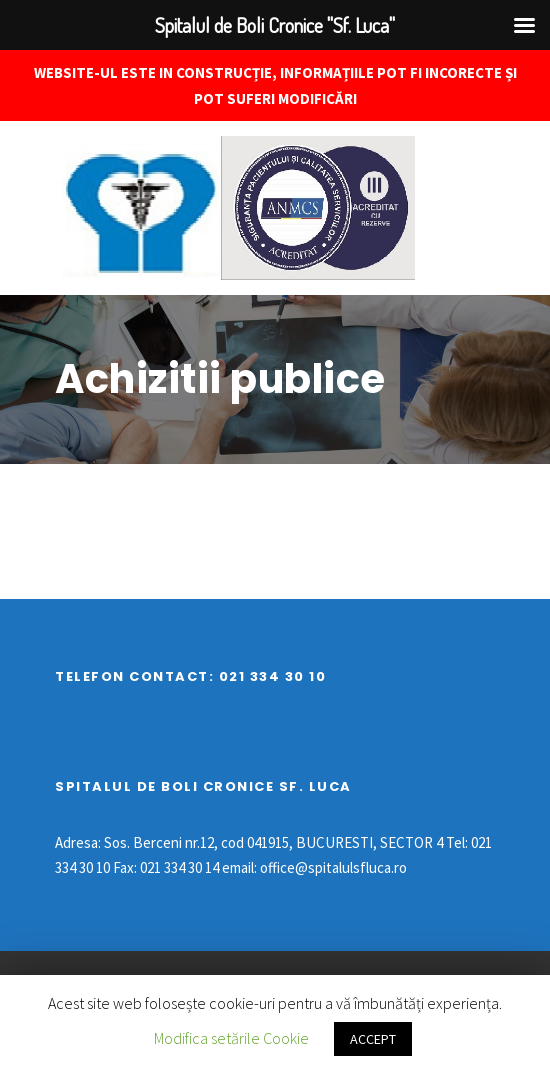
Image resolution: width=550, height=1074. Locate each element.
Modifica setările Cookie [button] (231, 1038)
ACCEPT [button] (373, 1039)
